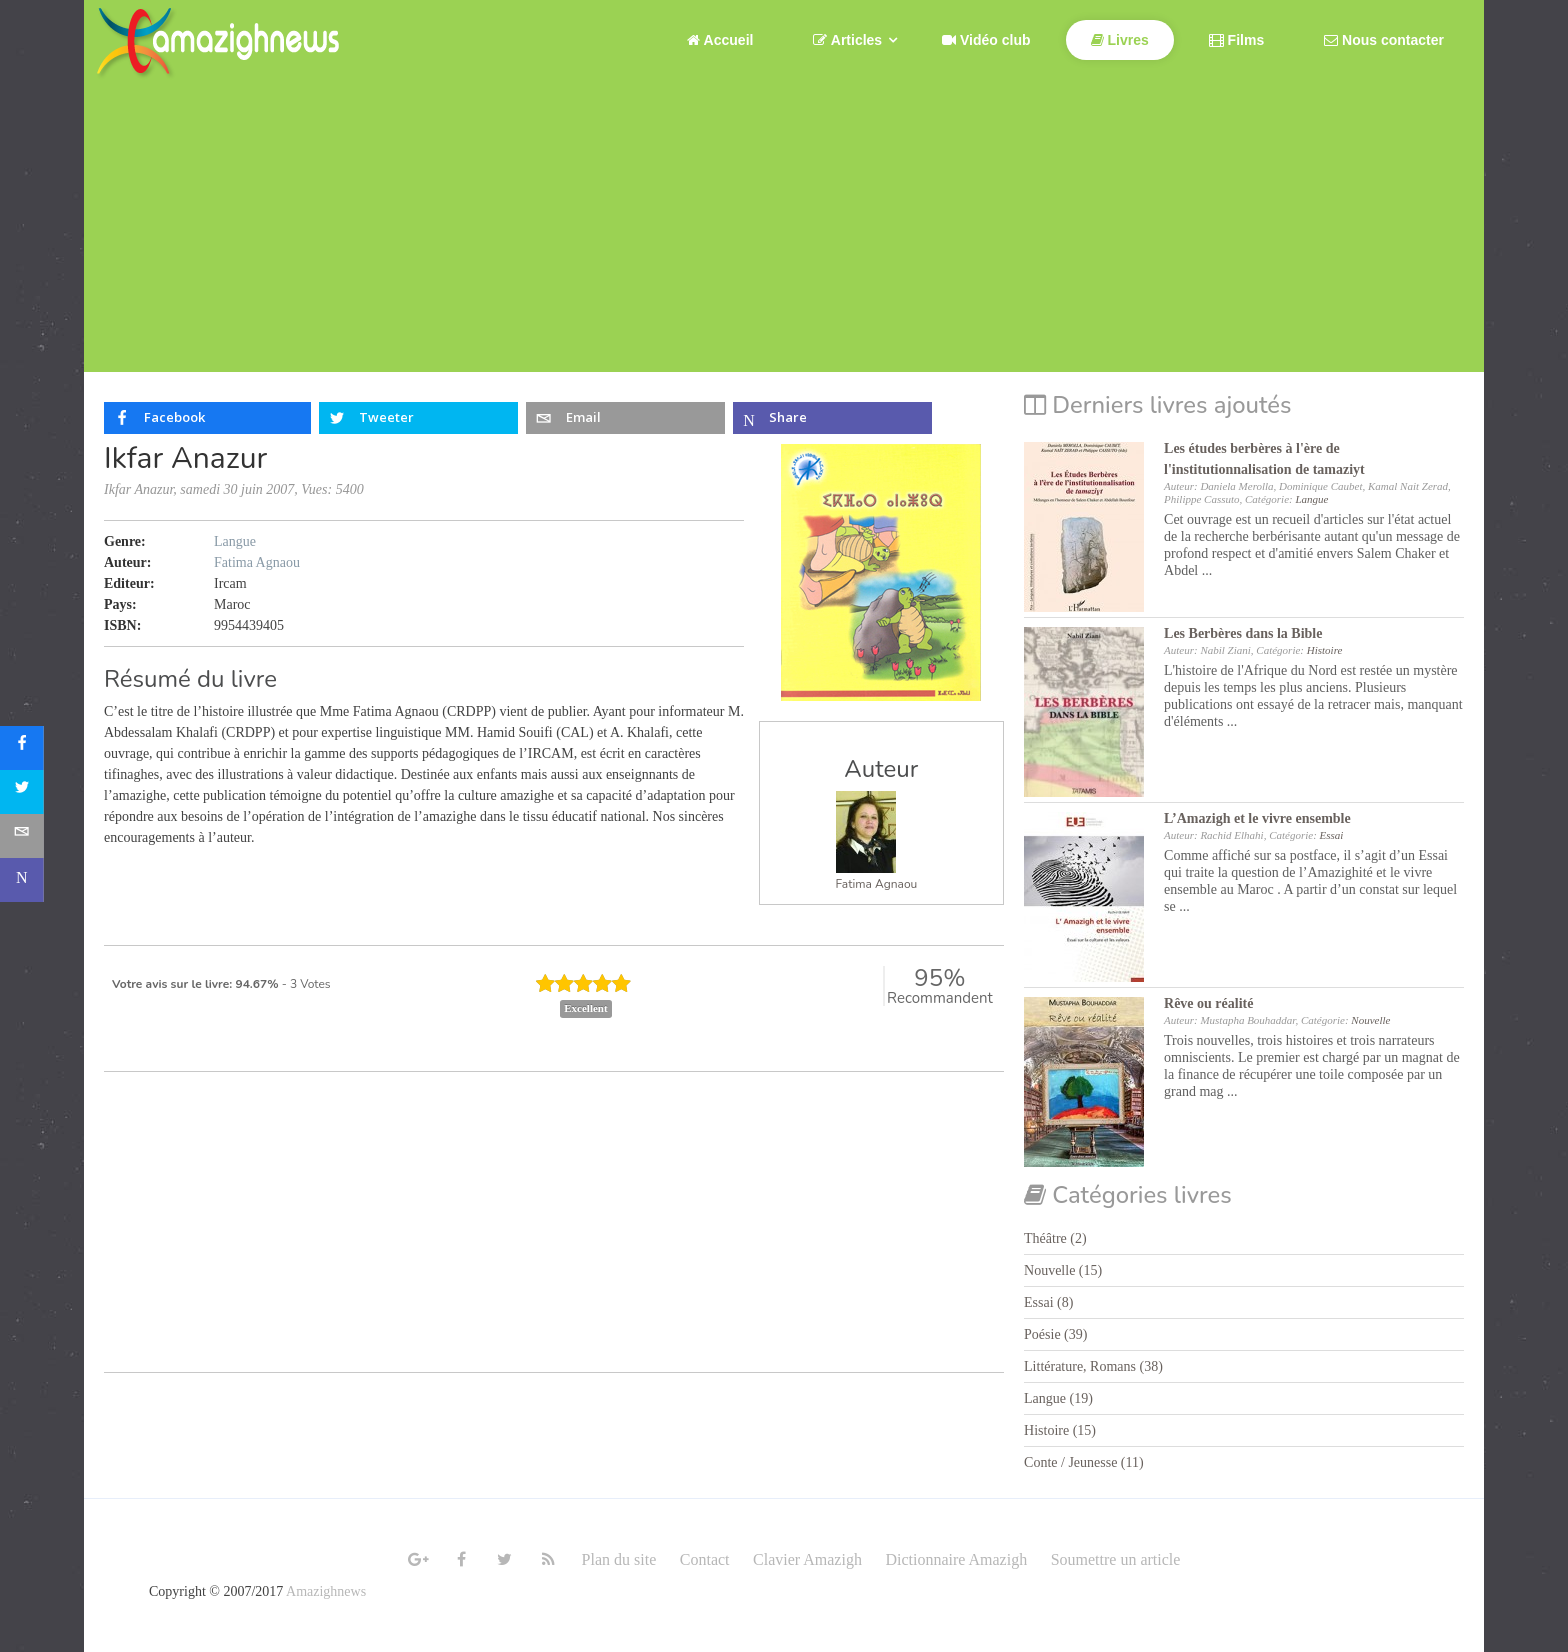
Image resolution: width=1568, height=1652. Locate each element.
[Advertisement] (784, 232)
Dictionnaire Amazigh (956, 1559)
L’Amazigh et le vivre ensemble (1257, 818)
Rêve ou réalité (1208, 1003)
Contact (705, 1559)
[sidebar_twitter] (22, 792)
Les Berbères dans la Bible (1243, 633)
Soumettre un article (1116, 1559)
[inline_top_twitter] (418, 418)
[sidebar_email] (22, 836)
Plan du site (619, 1559)
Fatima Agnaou (877, 884)
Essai (1332, 835)
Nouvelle (1370, 1020)
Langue (235, 541)
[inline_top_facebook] (207, 418)
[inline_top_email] (625, 418)
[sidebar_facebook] (22, 748)
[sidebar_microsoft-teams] (22, 880)
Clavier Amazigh (807, 1559)
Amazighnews (326, 1591)
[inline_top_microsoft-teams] (832, 418)
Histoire (1325, 650)
